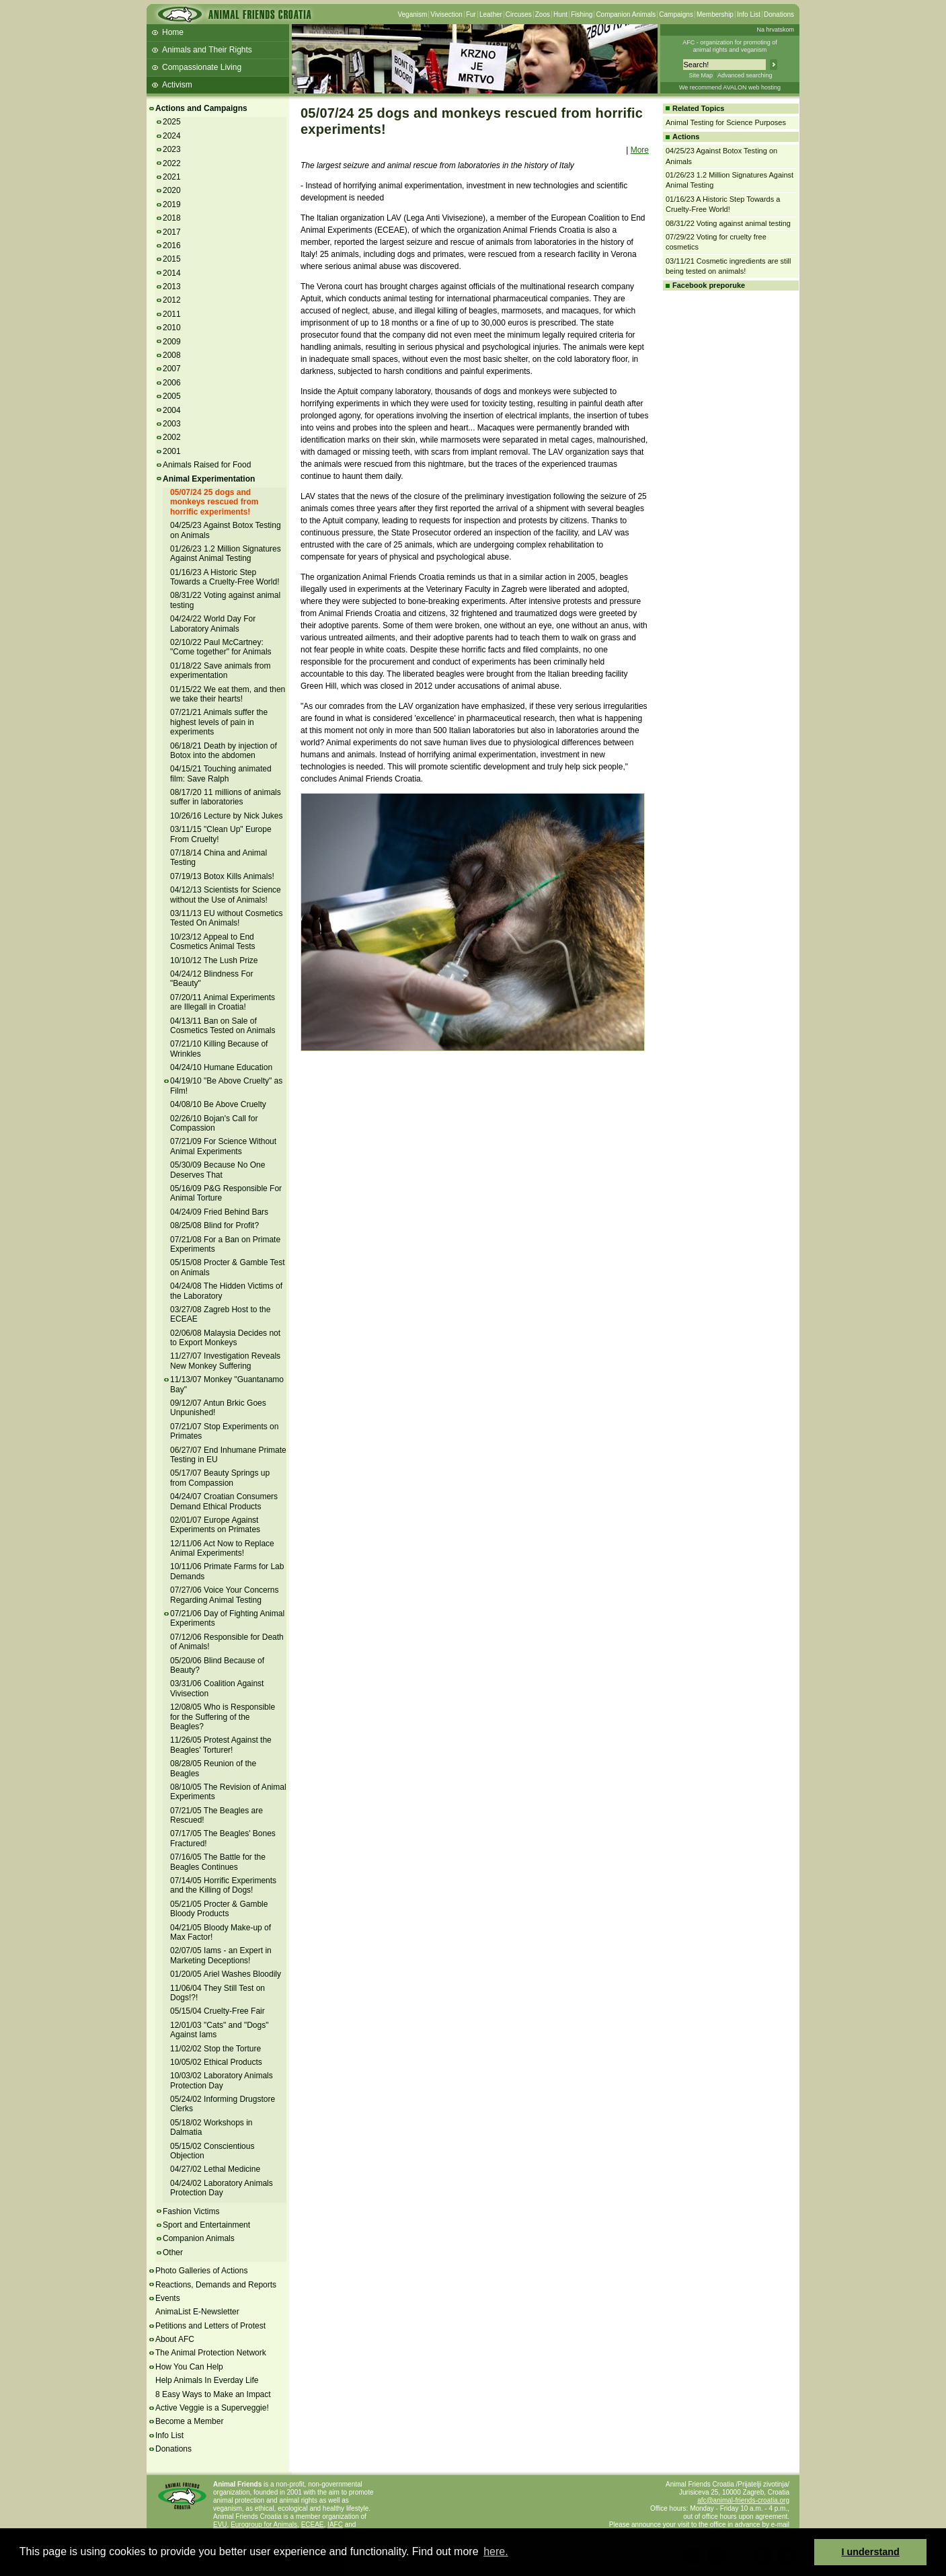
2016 (172, 245)
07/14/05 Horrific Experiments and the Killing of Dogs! (223, 1885)
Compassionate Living (201, 67)
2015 (172, 259)
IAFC (335, 2524)
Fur (471, 14)
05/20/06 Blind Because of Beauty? (217, 1665)
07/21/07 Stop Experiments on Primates (224, 1431)
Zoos (542, 14)
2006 (172, 382)
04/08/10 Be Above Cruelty (218, 1104)
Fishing (581, 14)
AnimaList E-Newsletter (197, 2311)
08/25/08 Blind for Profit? (214, 1225)
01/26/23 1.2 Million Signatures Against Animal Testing (225, 553)
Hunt (560, 14)
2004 (172, 410)
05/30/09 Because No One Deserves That (217, 1169)
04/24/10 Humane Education (221, 1067)
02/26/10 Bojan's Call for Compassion (214, 1123)
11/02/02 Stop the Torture (215, 2048)
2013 (172, 286)
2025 (172, 121)
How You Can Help (189, 2367)
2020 (172, 190)
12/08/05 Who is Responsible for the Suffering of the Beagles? (222, 1716)
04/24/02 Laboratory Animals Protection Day (221, 2188)
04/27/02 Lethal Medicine (215, 2169)
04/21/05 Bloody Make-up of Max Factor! (220, 1932)
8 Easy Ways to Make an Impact (213, 2394)
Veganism (412, 14)
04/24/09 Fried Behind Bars (219, 1212)
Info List (748, 14)
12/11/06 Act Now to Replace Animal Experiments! (222, 1548)
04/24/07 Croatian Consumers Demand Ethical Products (224, 1501)
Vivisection (446, 14)
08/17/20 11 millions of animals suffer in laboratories (225, 797)
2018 (172, 218)
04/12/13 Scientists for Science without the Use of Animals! (225, 894)
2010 (172, 327)
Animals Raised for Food (207, 464)
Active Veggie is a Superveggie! (212, 2408)
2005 (172, 396)
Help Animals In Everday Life (206, 2380)
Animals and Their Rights (207, 49)
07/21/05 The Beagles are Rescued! (216, 1815)
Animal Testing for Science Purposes (726, 122)
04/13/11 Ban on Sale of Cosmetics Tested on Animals (223, 1025)
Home (173, 32)
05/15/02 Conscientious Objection (212, 2151)
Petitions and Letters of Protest (210, 2326)
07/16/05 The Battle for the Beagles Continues (218, 1861)
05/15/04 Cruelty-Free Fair (217, 2011)
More (640, 150)
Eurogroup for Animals (264, 2524)
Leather (490, 14)
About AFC (174, 2339)
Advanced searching (745, 75)
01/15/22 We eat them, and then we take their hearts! (227, 694)
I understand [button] (871, 2551)
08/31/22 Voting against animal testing (728, 223)
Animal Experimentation (209, 479)
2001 (172, 451)
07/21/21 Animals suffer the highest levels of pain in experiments (219, 722)
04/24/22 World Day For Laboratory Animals (212, 623)
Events (167, 2298)
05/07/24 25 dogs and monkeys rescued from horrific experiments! (214, 502)
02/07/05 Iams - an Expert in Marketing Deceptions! (221, 1955)
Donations (779, 14)
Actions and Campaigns (201, 108)
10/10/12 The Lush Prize (214, 960)
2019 (172, 204)
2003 (172, 423)
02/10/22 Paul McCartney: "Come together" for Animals (221, 647)
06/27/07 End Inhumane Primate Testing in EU (228, 1454)
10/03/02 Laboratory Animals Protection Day (221, 2080)
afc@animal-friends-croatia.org (743, 2500)
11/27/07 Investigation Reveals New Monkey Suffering (225, 1360)
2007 (172, 368)
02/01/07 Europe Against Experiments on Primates (215, 1524)
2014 (172, 273)
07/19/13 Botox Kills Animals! (222, 876)
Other (173, 2252)
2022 (172, 163)
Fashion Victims (191, 2211)
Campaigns (676, 14)
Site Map (700, 75)
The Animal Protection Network (210, 2352)
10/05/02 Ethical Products (216, 2062)
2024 (172, 136)
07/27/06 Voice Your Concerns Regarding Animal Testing (224, 1594)
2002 (172, 437)
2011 (172, 314)
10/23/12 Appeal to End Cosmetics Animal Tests (212, 941)
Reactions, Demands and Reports (215, 2284)
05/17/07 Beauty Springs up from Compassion (220, 1477)
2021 (172, 177)
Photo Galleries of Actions (201, 2270)
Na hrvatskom (775, 29)
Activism (177, 84)
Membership (715, 14)
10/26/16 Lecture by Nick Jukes (226, 816)
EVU (220, 2524)
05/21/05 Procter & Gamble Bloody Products (219, 1908)
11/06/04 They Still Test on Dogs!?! (217, 1992)
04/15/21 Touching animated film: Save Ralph (221, 773)
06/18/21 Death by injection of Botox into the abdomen (223, 750)
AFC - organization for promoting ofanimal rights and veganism (729, 46)
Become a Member (189, 2421)
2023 (172, 149)
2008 (172, 355)
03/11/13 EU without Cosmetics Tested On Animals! (226, 918)
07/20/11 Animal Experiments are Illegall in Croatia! (222, 1002)
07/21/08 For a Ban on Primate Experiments (225, 1244)
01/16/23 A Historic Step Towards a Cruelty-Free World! (225, 577)
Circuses (519, 14)
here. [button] (495, 2551)
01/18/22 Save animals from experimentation (220, 670)
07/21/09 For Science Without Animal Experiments (223, 1146)
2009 (172, 341)
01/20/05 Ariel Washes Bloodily (225, 1974)
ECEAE (312, 2524)
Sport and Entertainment (206, 2225)
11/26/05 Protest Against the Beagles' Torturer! (221, 1744)
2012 (172, 300)
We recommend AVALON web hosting (730, 87)
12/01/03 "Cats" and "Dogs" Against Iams (219, 2029)
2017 (172, 232)
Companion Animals (626, 14)
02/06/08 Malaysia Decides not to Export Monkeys (225, 1337)
